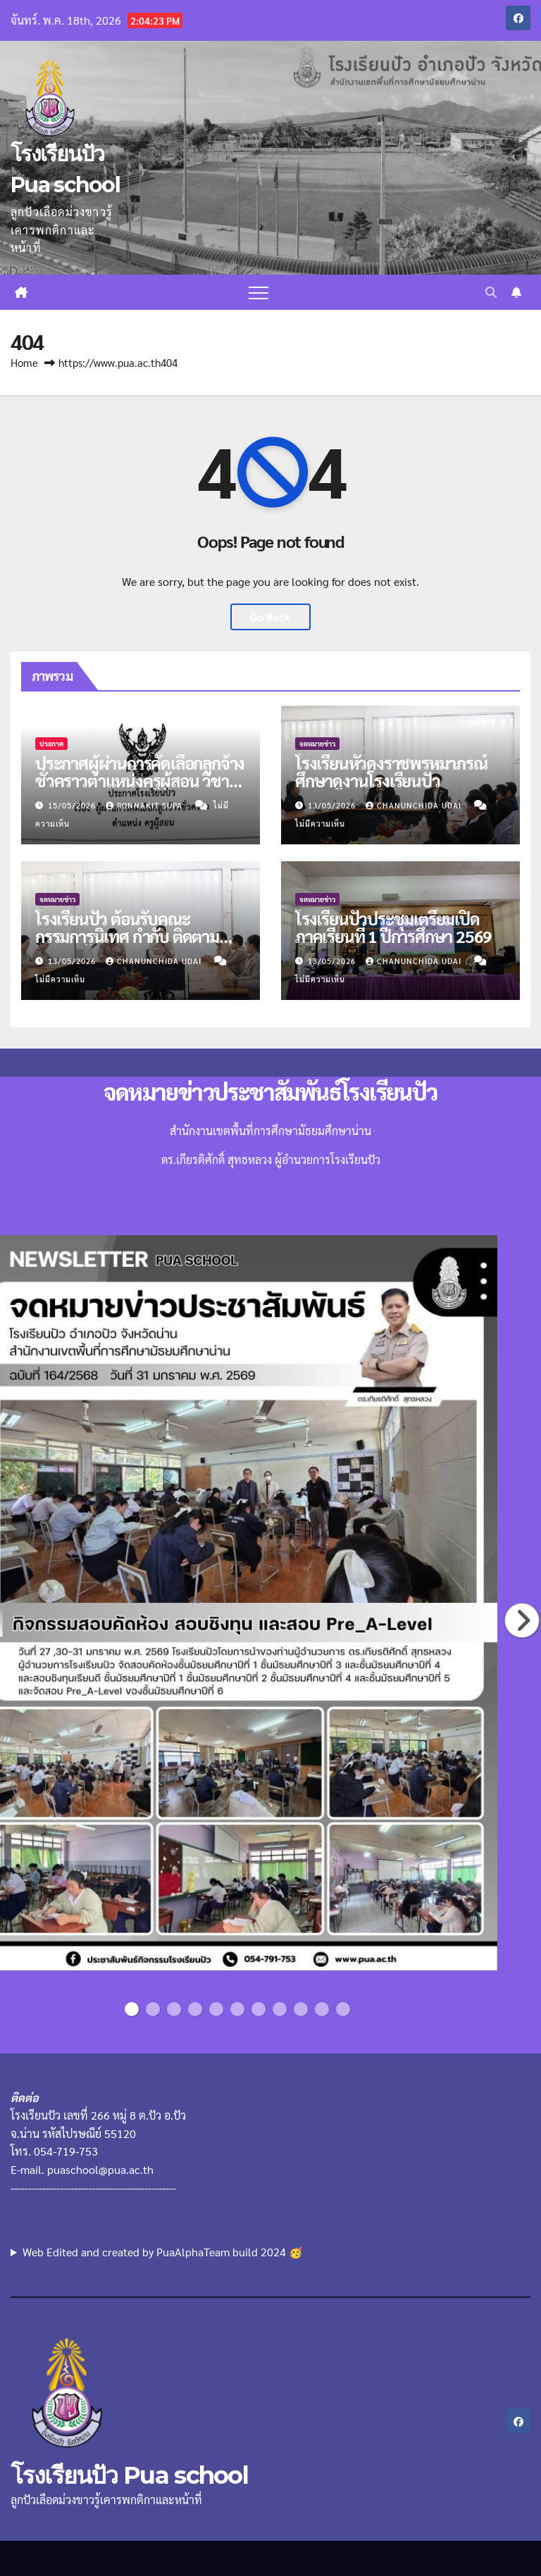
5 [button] (216, 2009)
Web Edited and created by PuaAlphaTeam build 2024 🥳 (163, 2251)
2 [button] (153, 2009)
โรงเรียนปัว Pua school (129, 2475)
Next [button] (522, 1620)
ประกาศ (51, 743)
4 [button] (195, 2009)
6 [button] (237, 2009)
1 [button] (132, 2009)
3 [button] (174, 2009)
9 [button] (301, 2009)
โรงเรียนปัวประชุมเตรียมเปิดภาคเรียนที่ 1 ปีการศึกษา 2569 (393, 927)
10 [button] (324, 2009)
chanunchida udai (415, 805)
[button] (491, 292)
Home (24, 362)
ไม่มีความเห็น (320, 823)
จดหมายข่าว (317, 743)
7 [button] (258, 2009)
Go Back (270, 616)
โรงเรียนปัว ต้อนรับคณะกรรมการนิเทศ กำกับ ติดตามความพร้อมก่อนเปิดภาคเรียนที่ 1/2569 (133, 944)
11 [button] (345, 2009)
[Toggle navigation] (259, 292)
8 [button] (280, 2009)
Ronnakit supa (145, 805)
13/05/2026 (333, 805)
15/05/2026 (73, 805)
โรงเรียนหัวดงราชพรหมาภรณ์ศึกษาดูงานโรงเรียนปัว (391, 771)
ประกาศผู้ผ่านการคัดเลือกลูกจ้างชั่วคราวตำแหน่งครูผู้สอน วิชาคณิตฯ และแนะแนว (139, 780)
